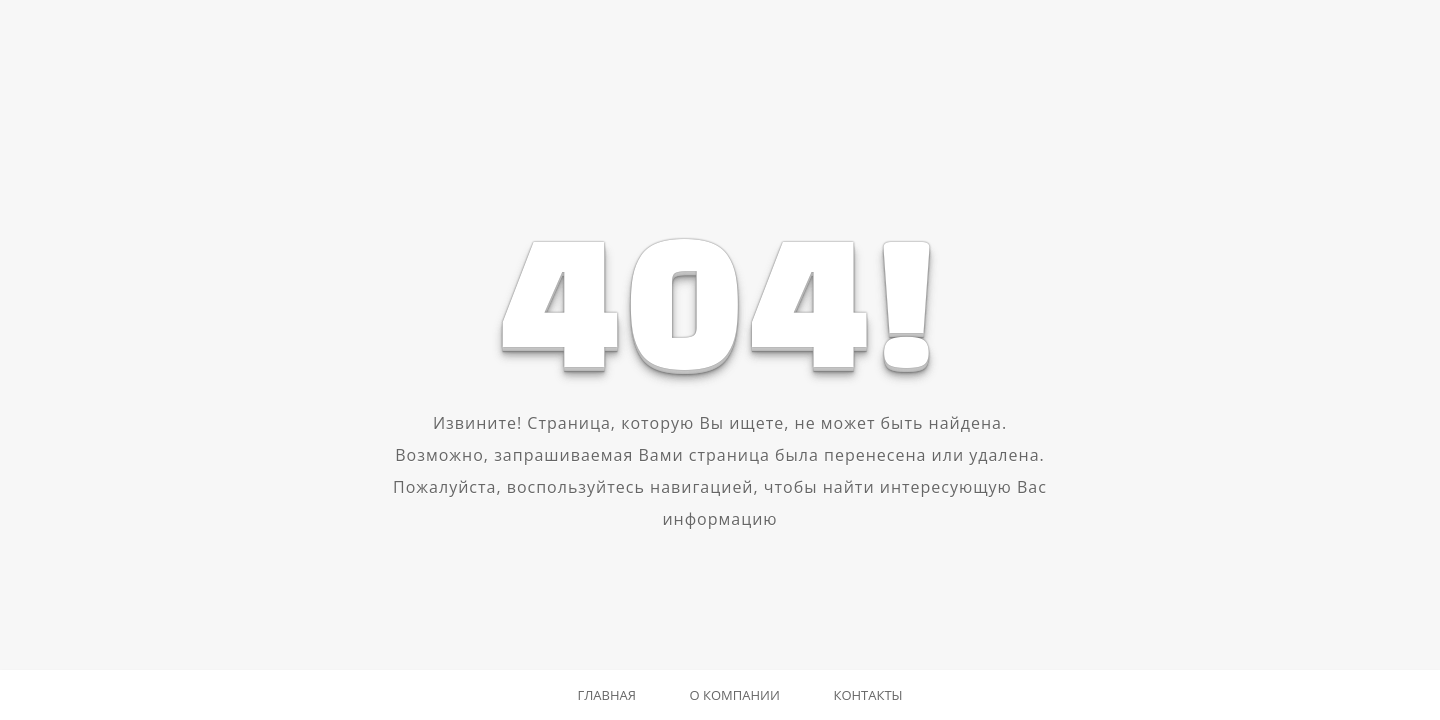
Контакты (867, 695)
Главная (606, 695)
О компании (735, 695)
